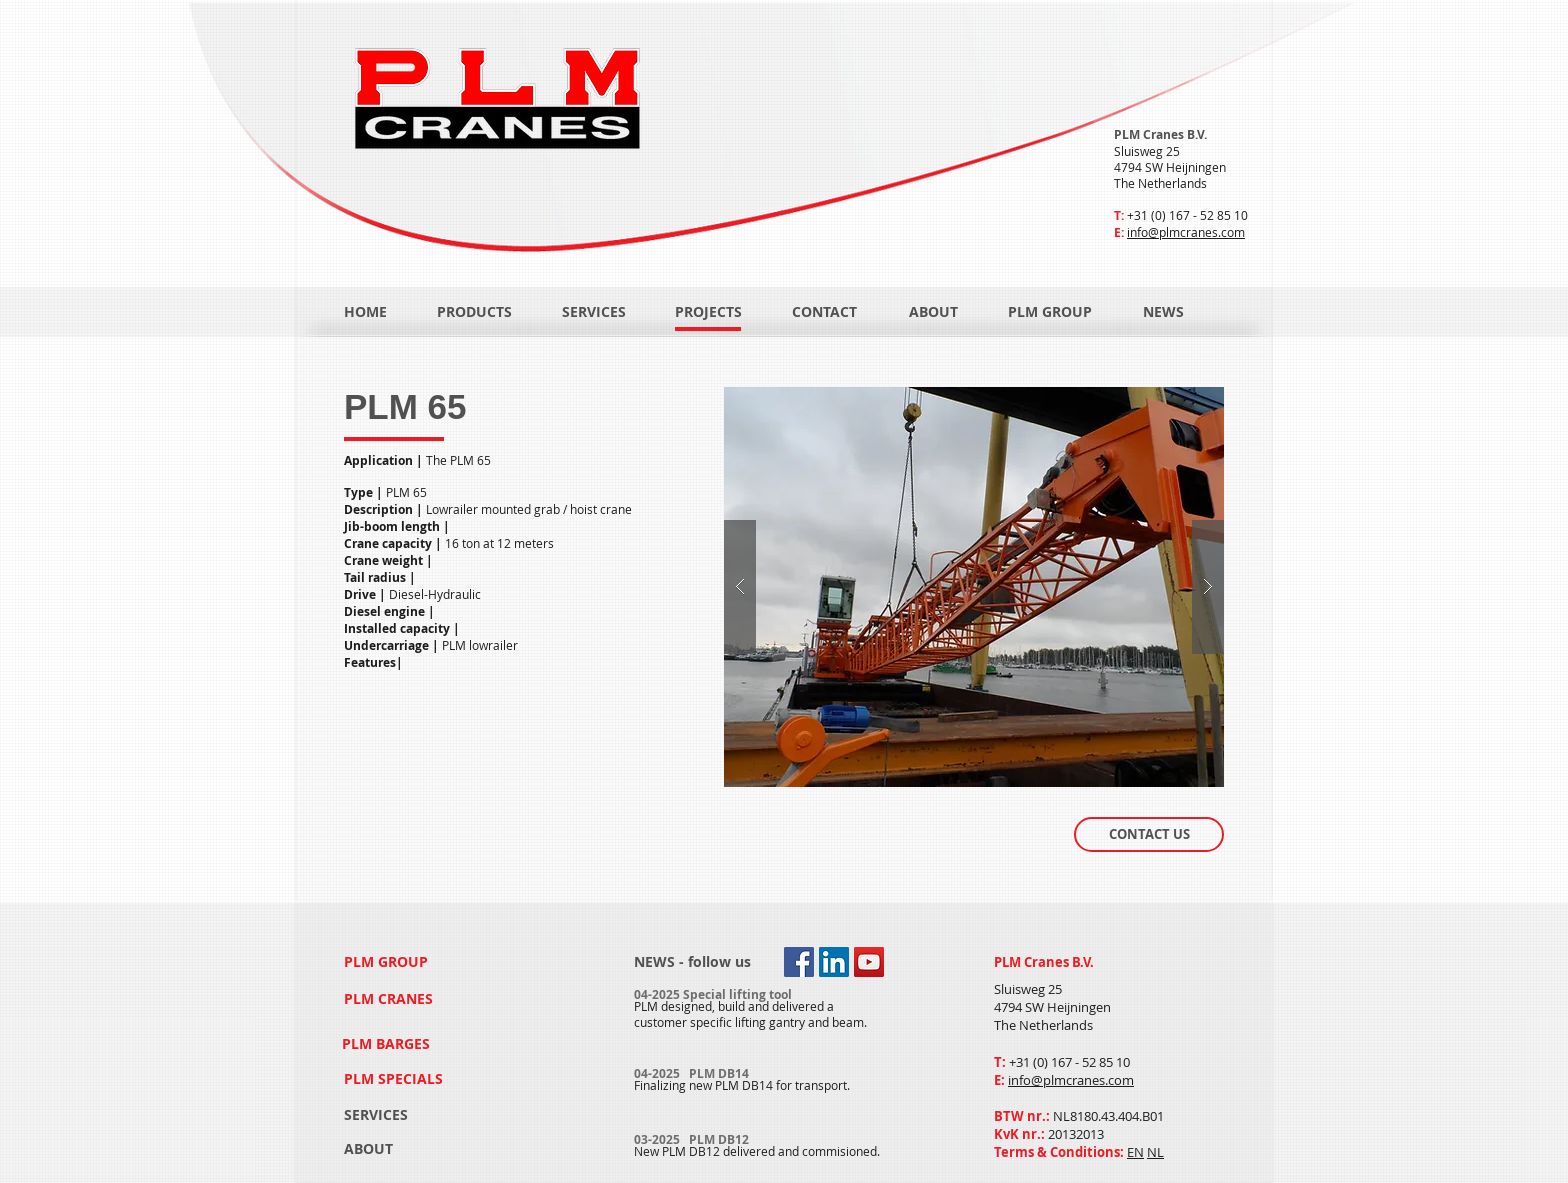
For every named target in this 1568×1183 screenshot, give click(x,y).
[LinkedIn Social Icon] (834, 962)
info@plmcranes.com (1186, 232)
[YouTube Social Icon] (869, 962)
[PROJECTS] (708, 312)
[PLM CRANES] (390, 999)
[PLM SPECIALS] (396, 1078)
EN (1135, 1152)
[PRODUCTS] (474, 312)
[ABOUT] (933, 312)
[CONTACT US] (1149, 834)
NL (1155, 1152)
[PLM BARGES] (389, 1043)
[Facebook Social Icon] (799, 962)
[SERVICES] (594, 312)
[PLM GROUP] (1050, 312)
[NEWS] (1185, 312)
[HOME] (365, 312)
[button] (974, 587)
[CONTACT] (825, 312)
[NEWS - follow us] (692, 962)
